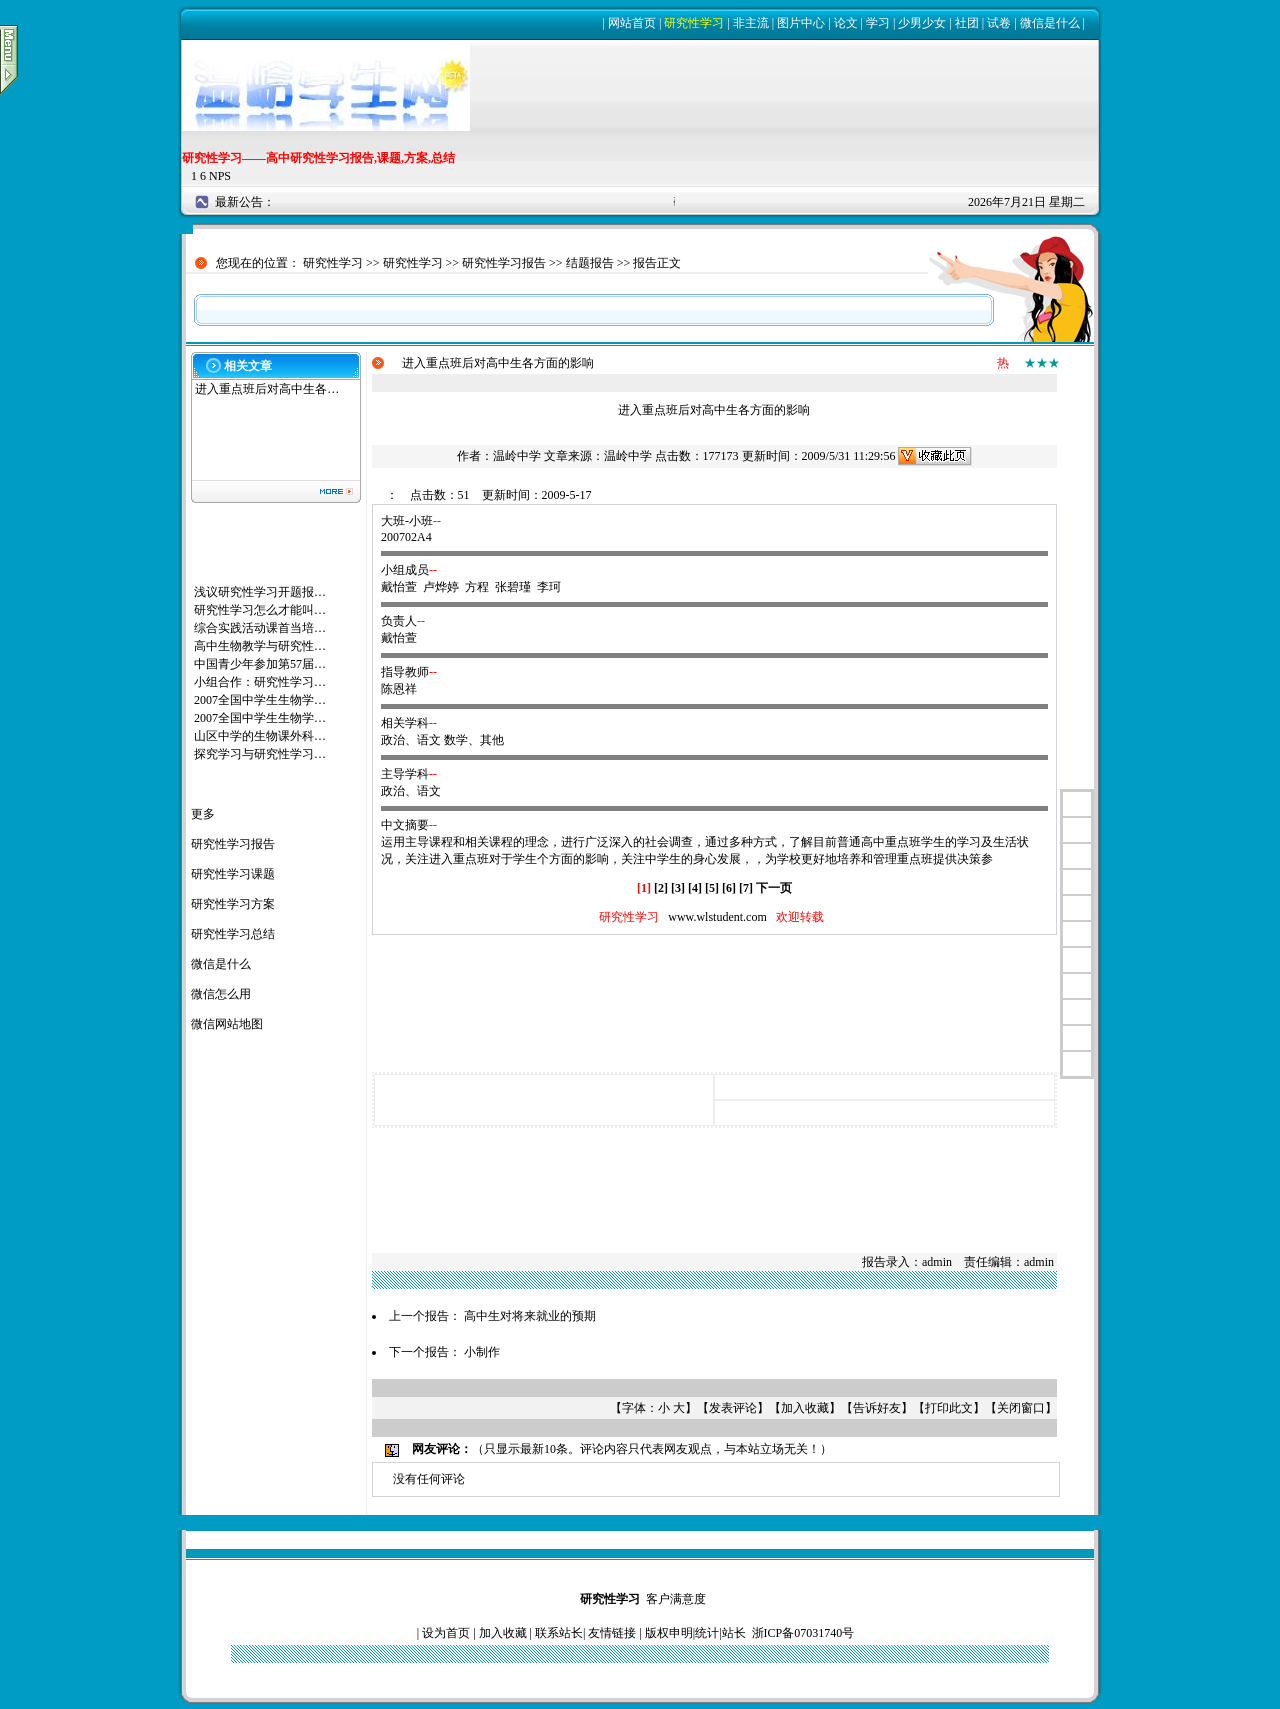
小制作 (482, 1352)
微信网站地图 (227, 1024)
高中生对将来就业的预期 (530, 1316)
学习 (878, 23)
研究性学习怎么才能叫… (260, 610)
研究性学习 (694, 23)
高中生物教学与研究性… (260, 646)
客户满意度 (676, 1599)
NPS (220, 176)
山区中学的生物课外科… (260, 736)
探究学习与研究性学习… (260, 754)
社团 (967, 23)
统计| (708, 1633)
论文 (846, 23)
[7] (746, 888)
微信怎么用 (221, 994)
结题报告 (590, 263)
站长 (734, 1633)
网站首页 (632, 23)
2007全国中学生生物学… (260, 700)
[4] (695, 888)
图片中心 (801, 23)
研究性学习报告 (504, 263)
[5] (712, 888)
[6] (729, 888)
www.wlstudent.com (717, 917)
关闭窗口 (1021, 1408)
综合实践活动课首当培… (260, 628)
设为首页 (446, 1633)
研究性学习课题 (233, 874)
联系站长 (559, 1633)
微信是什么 (1050, 23)
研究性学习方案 (233, 904)
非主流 (751, 23)
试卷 (999, 23)
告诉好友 (877, 1408)
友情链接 (612, 1633)
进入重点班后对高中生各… (267, 389)
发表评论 (733, 1408)
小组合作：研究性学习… (260, 682)
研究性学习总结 (233, 934)
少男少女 (922, 23)
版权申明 (669, 1633)
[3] (678, 888)
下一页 (774, 888)
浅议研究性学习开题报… (260, 592)
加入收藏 (805, 1408)
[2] (661, 888)
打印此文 (949, 1408)
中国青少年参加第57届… (260, 664)
